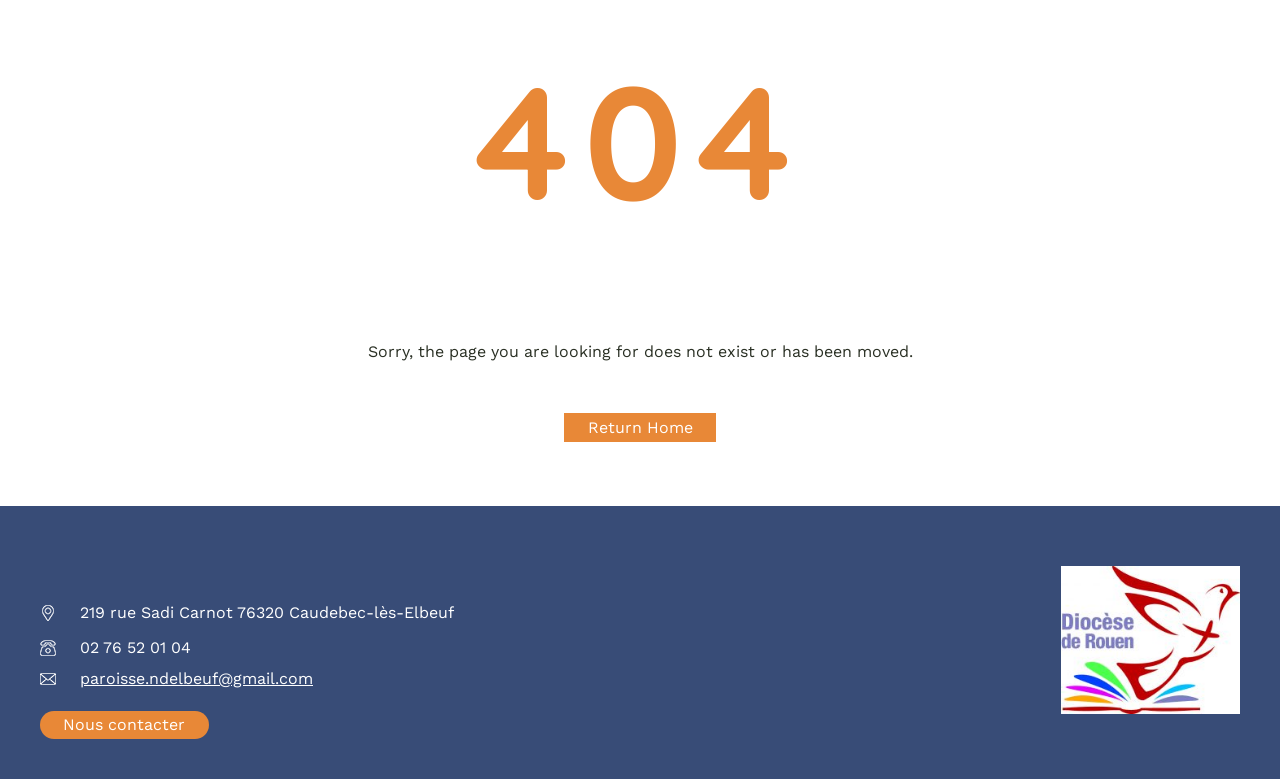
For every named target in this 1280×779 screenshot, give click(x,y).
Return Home (640, 427)
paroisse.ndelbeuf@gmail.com (196, 678)
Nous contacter (124, 724)
